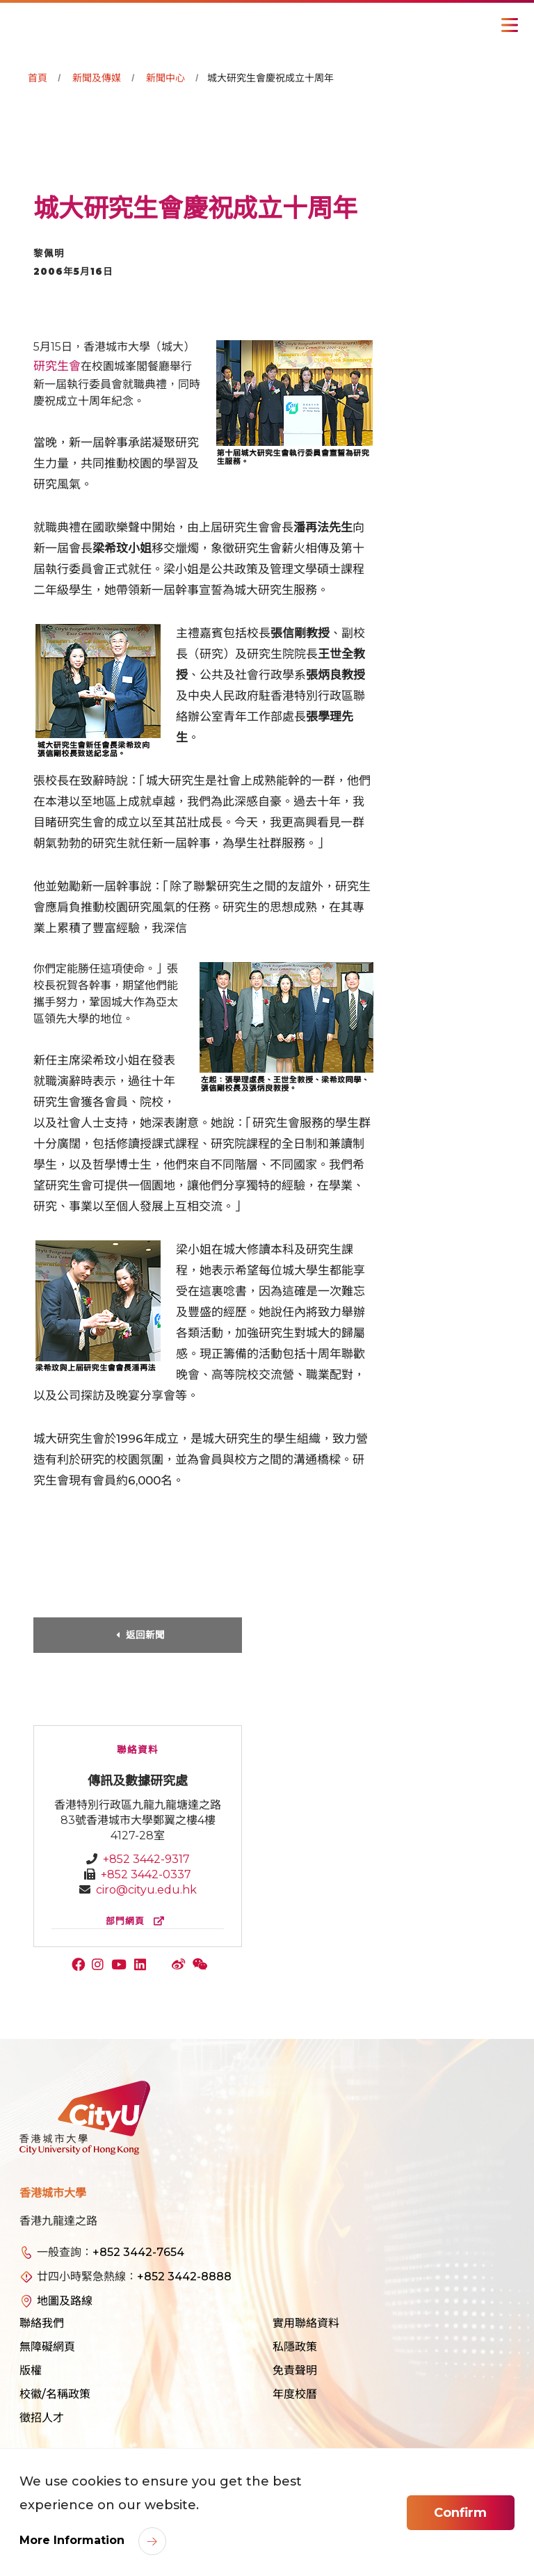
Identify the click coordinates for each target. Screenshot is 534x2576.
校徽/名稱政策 (54, 2394)
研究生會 (57, 366)
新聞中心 (165, 78)
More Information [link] (73, 2540)
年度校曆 (295, 2394)
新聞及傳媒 (96, 78)
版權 (30, 2370)
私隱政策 (295, 2346)
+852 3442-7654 (138, 2252)
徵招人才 (41, 2417)
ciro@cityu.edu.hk (146, 1889)
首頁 (37, 78)
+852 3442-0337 (146, 1874)
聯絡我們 (41, 2323)
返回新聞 (145, 1634)
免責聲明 (295, 2370)
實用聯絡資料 (306, 2323)
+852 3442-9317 (146, 1859)
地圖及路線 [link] (64, 2300)
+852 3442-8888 (184, 2276)
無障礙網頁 (47, 2346)
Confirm (460, 2512)
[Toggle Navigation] (509, 25)
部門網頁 (138, 1921)
